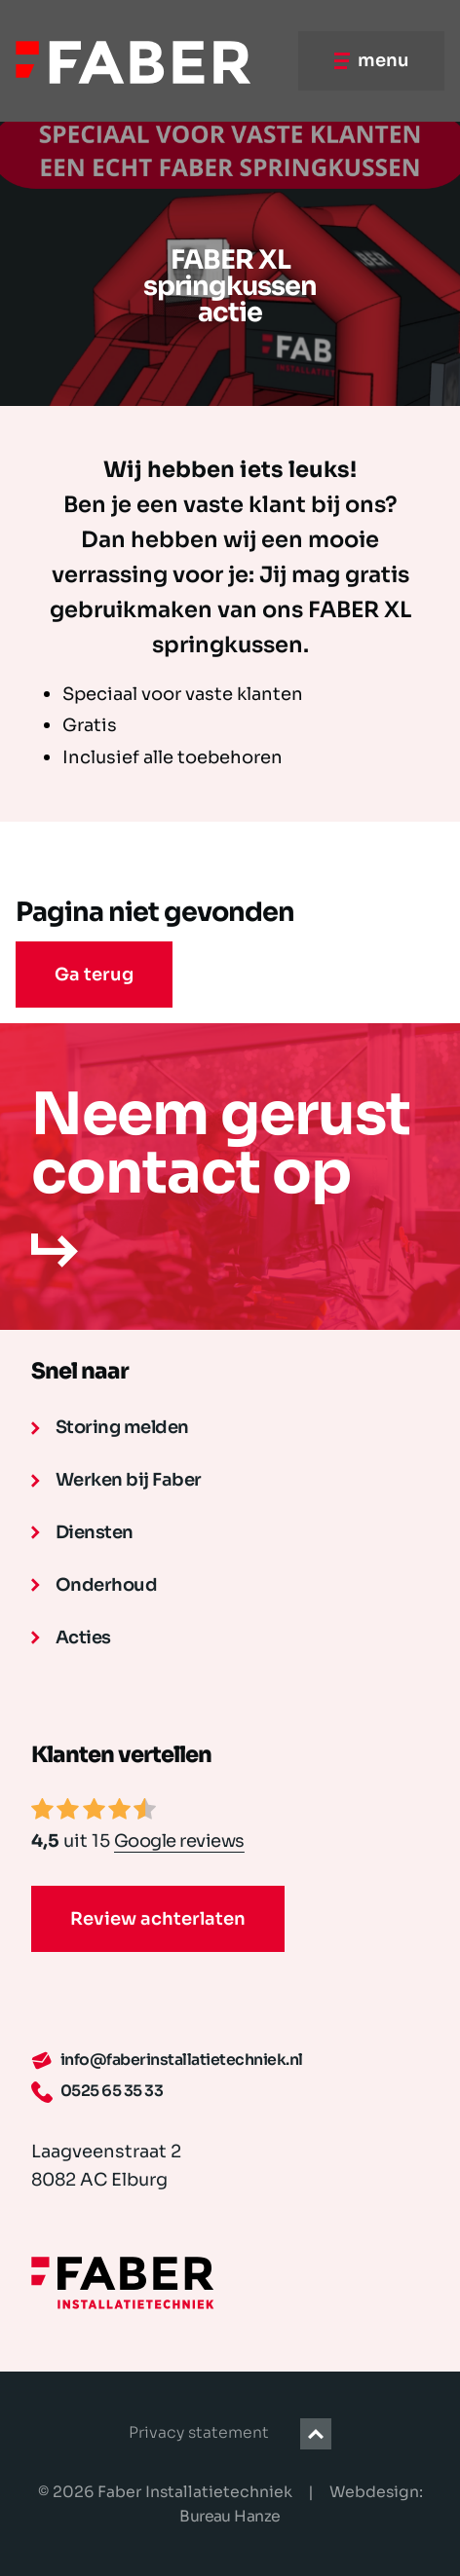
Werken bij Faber (116, 1479)
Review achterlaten (158, 1919)
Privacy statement (199, 2433)
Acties (71, 1637)
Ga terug (94, 974)
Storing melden (110, 1427)
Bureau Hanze (230, 2516)
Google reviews (179, 1841)
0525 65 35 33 (97, 2092)
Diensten (82, 1532)
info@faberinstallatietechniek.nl (167, 2061)
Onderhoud (94, 1585)
